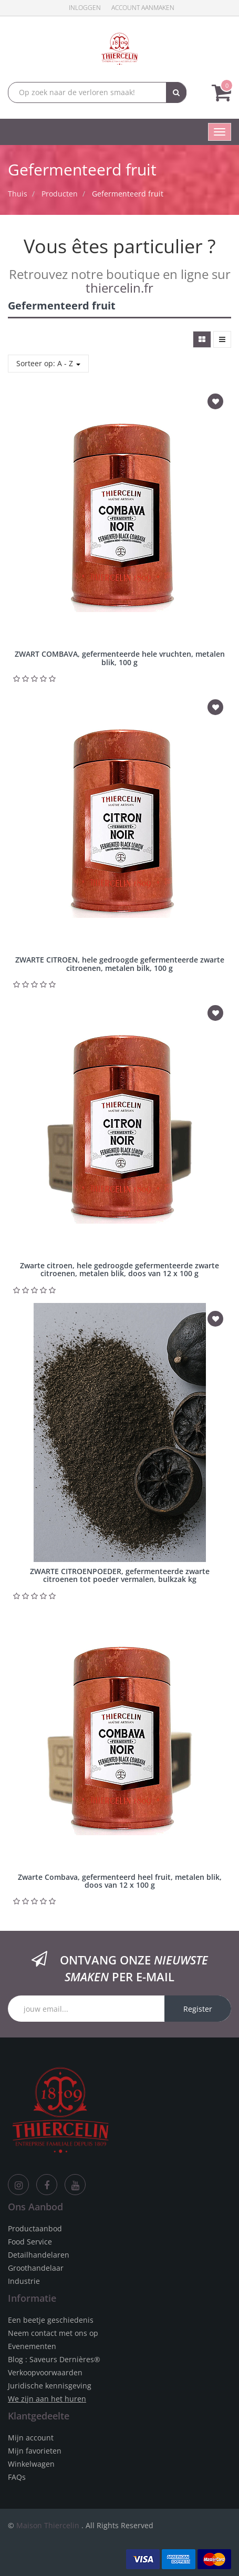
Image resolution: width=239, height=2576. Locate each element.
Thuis (17, 194)
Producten (59, 194)
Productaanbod (35, 2228)
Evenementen (32, 2346)
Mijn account (31, 2438)
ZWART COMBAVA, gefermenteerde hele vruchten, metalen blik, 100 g (120, 658)
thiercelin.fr (119, 287)
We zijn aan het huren (47, 2399)
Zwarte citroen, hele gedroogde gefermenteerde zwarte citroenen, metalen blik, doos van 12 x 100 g (119, 1269)
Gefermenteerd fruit (127, 194)
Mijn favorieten (34, 2451)
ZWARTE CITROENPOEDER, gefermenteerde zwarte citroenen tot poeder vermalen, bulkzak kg (120, 1575)
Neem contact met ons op (53, 2333)
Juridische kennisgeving (49, 2386)
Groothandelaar (36, 2268)
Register (197, 2009)
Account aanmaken (142, 7)
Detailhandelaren (38, 2255)
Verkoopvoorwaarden (45, 2372)
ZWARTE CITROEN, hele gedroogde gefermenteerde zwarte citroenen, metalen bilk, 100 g (119, 964)
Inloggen (85, 7)
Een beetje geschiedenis (50, 2320)
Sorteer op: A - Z (48, 363)
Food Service (30, 2242)
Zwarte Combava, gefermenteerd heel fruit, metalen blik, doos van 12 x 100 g (120, 1881)
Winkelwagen (31, 2464)
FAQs (17, 2477)
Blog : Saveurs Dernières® (54, 2359)
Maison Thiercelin (47, 2525)
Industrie (24, 2281)
